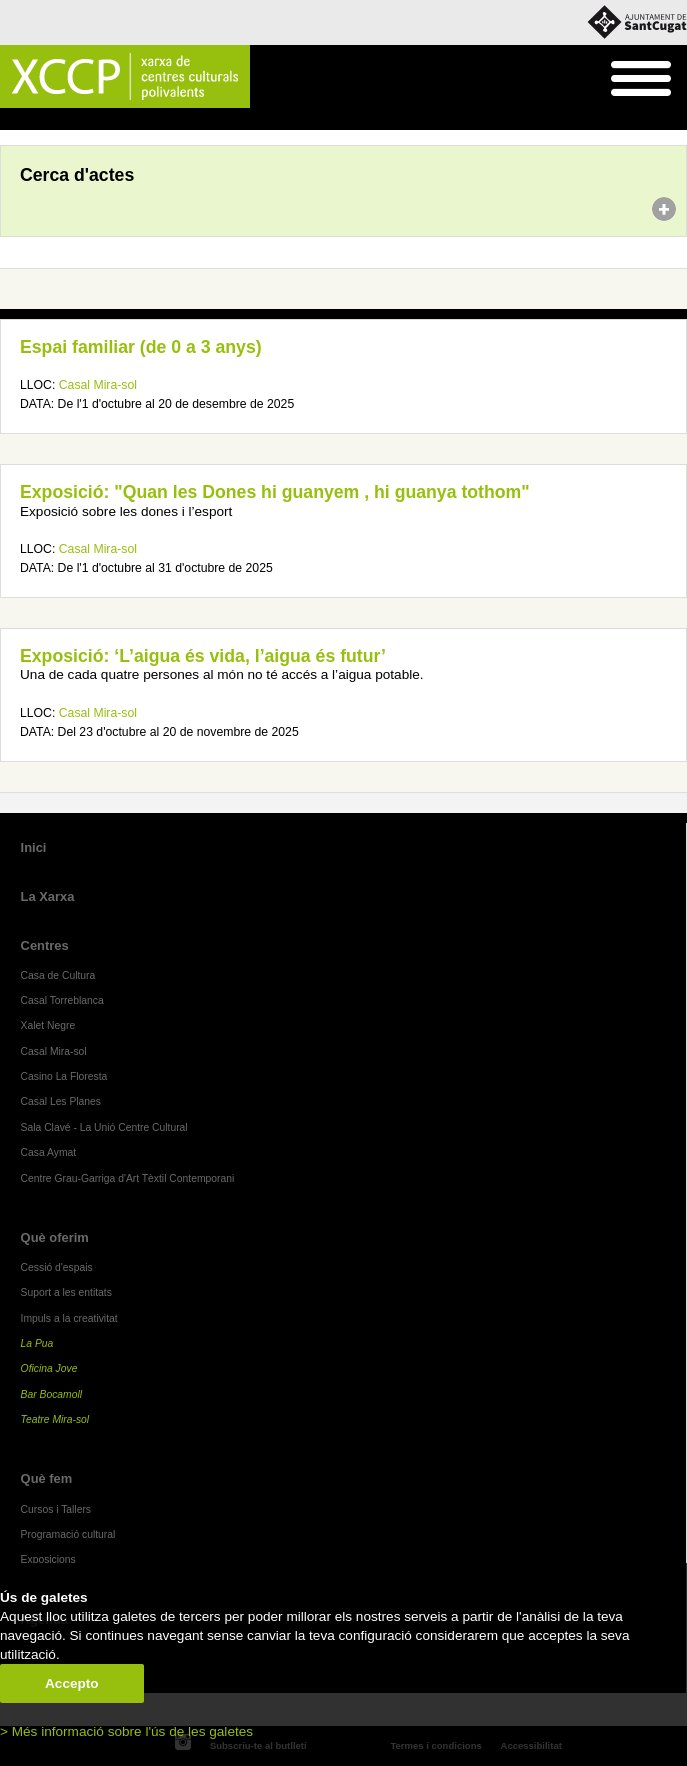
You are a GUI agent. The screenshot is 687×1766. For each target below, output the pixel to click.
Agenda (53, 120)
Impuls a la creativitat (69, 1318)
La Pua (37, 1343)
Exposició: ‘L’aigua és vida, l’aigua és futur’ (203, 656)
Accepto (72, 1683)
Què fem (47, 1478)
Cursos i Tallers (56, 1509)
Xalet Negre (48, 1025)
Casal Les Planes (61, 1101)
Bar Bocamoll (51, 1394)
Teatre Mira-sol (55, 1419)
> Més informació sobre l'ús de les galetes (126, 1731)
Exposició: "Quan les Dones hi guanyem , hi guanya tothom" (275, 492)
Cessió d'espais (57, 1267)
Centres (45, 945)
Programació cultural (68, 1534)
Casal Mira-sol (98, 385)
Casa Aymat (49, 1152)
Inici (10, 120)
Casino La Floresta (64, 1076)
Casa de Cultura (58, 975)
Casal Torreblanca (62, 1000)
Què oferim (55, 1237)
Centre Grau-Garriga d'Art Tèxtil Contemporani (128, 1178)
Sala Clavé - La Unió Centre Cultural (104, 1127)
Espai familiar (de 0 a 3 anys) (141, 347)
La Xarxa (48, 896)
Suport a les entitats (66, 1292)
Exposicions (48, 1559)
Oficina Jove (49, 1368)
